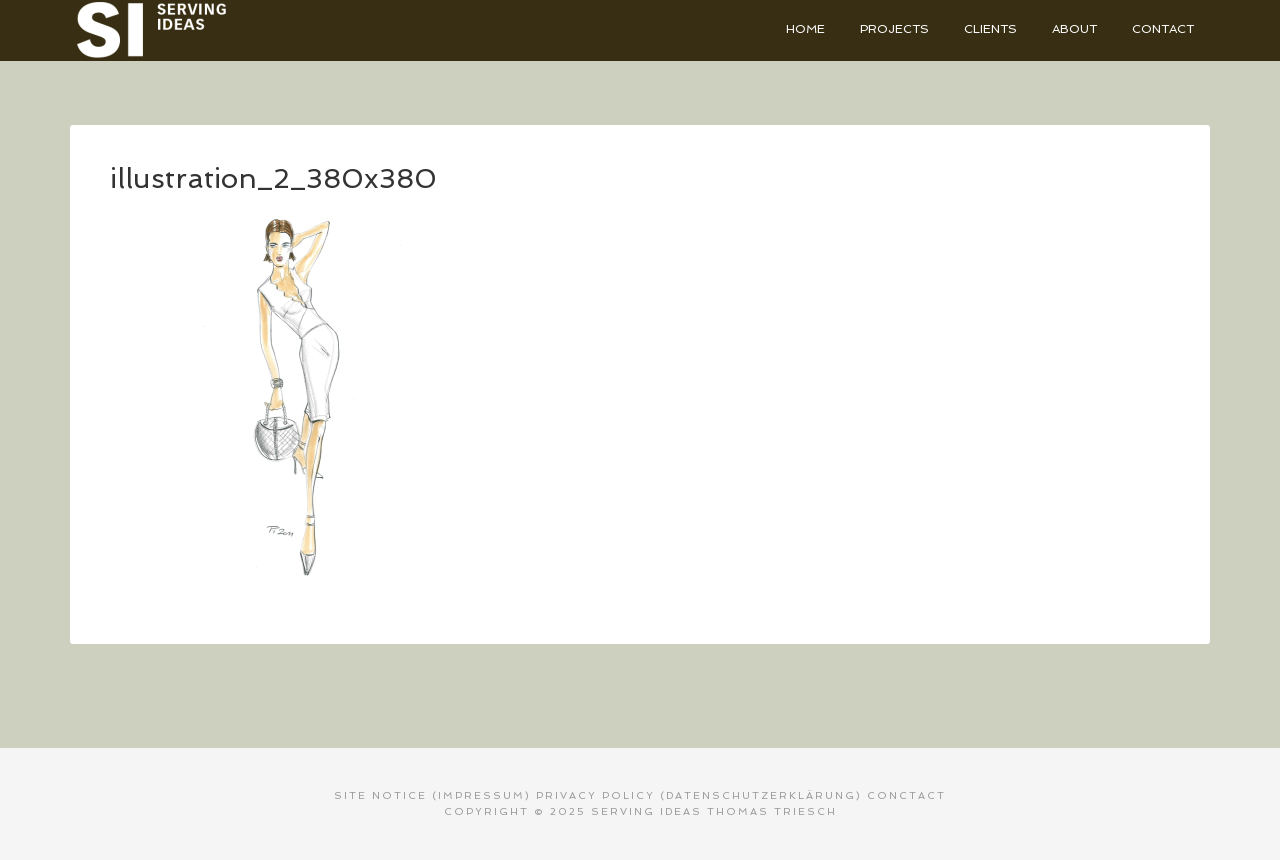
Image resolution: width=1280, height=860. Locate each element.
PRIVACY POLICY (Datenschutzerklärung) (699, 795)
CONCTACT (906, 795)
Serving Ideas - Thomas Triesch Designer (220, 30)
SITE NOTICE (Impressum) (432, 795)
